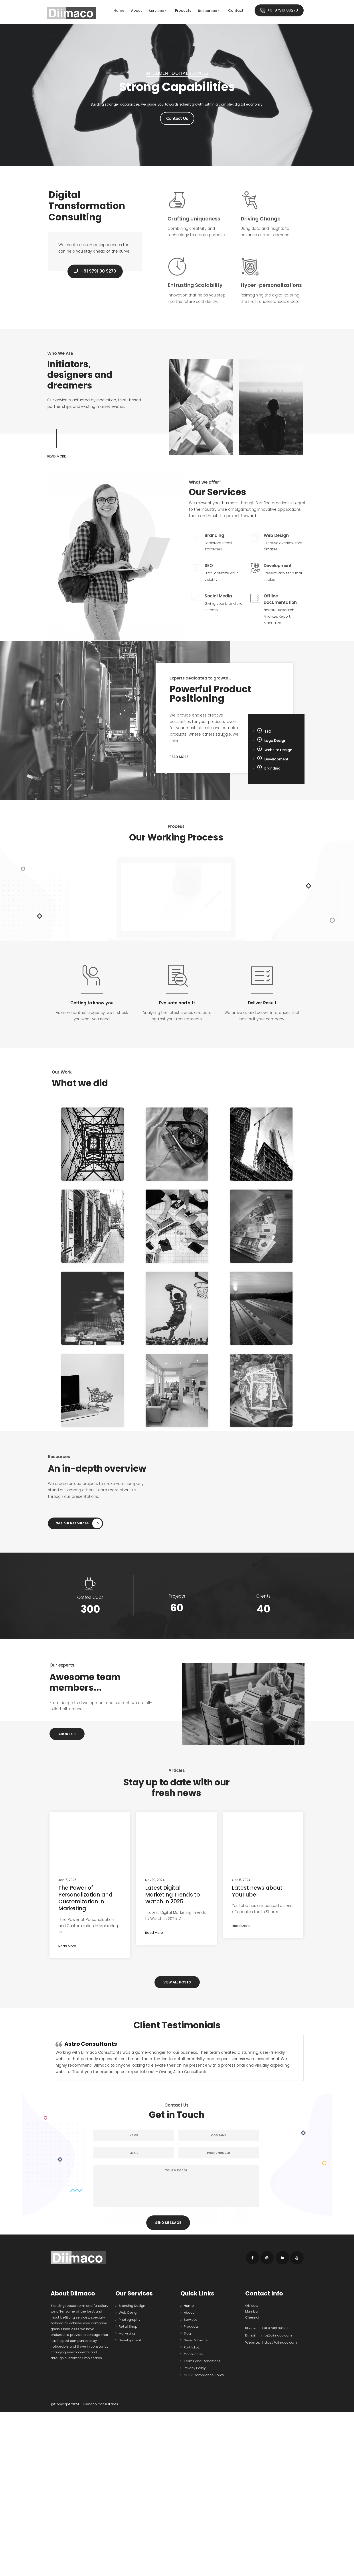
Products (183, 11)
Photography (129, 2483)
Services (158, 11)
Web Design (128, 2476)
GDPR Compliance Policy (204, 2539)
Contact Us (193, 2518)
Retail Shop (128, 2490)
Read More (56, 469)
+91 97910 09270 (279, 10)
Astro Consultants (90, 2208)
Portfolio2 (192, 2511)
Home (119, 11)
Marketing (127, 2497)
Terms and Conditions (202, 2525)
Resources (209, 11)
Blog (187, 2497)
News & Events (196, 2504)
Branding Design (132, 2469)
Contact (235, 11)
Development (130, 2504)
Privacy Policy (195, 2532)
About (136, 11)
